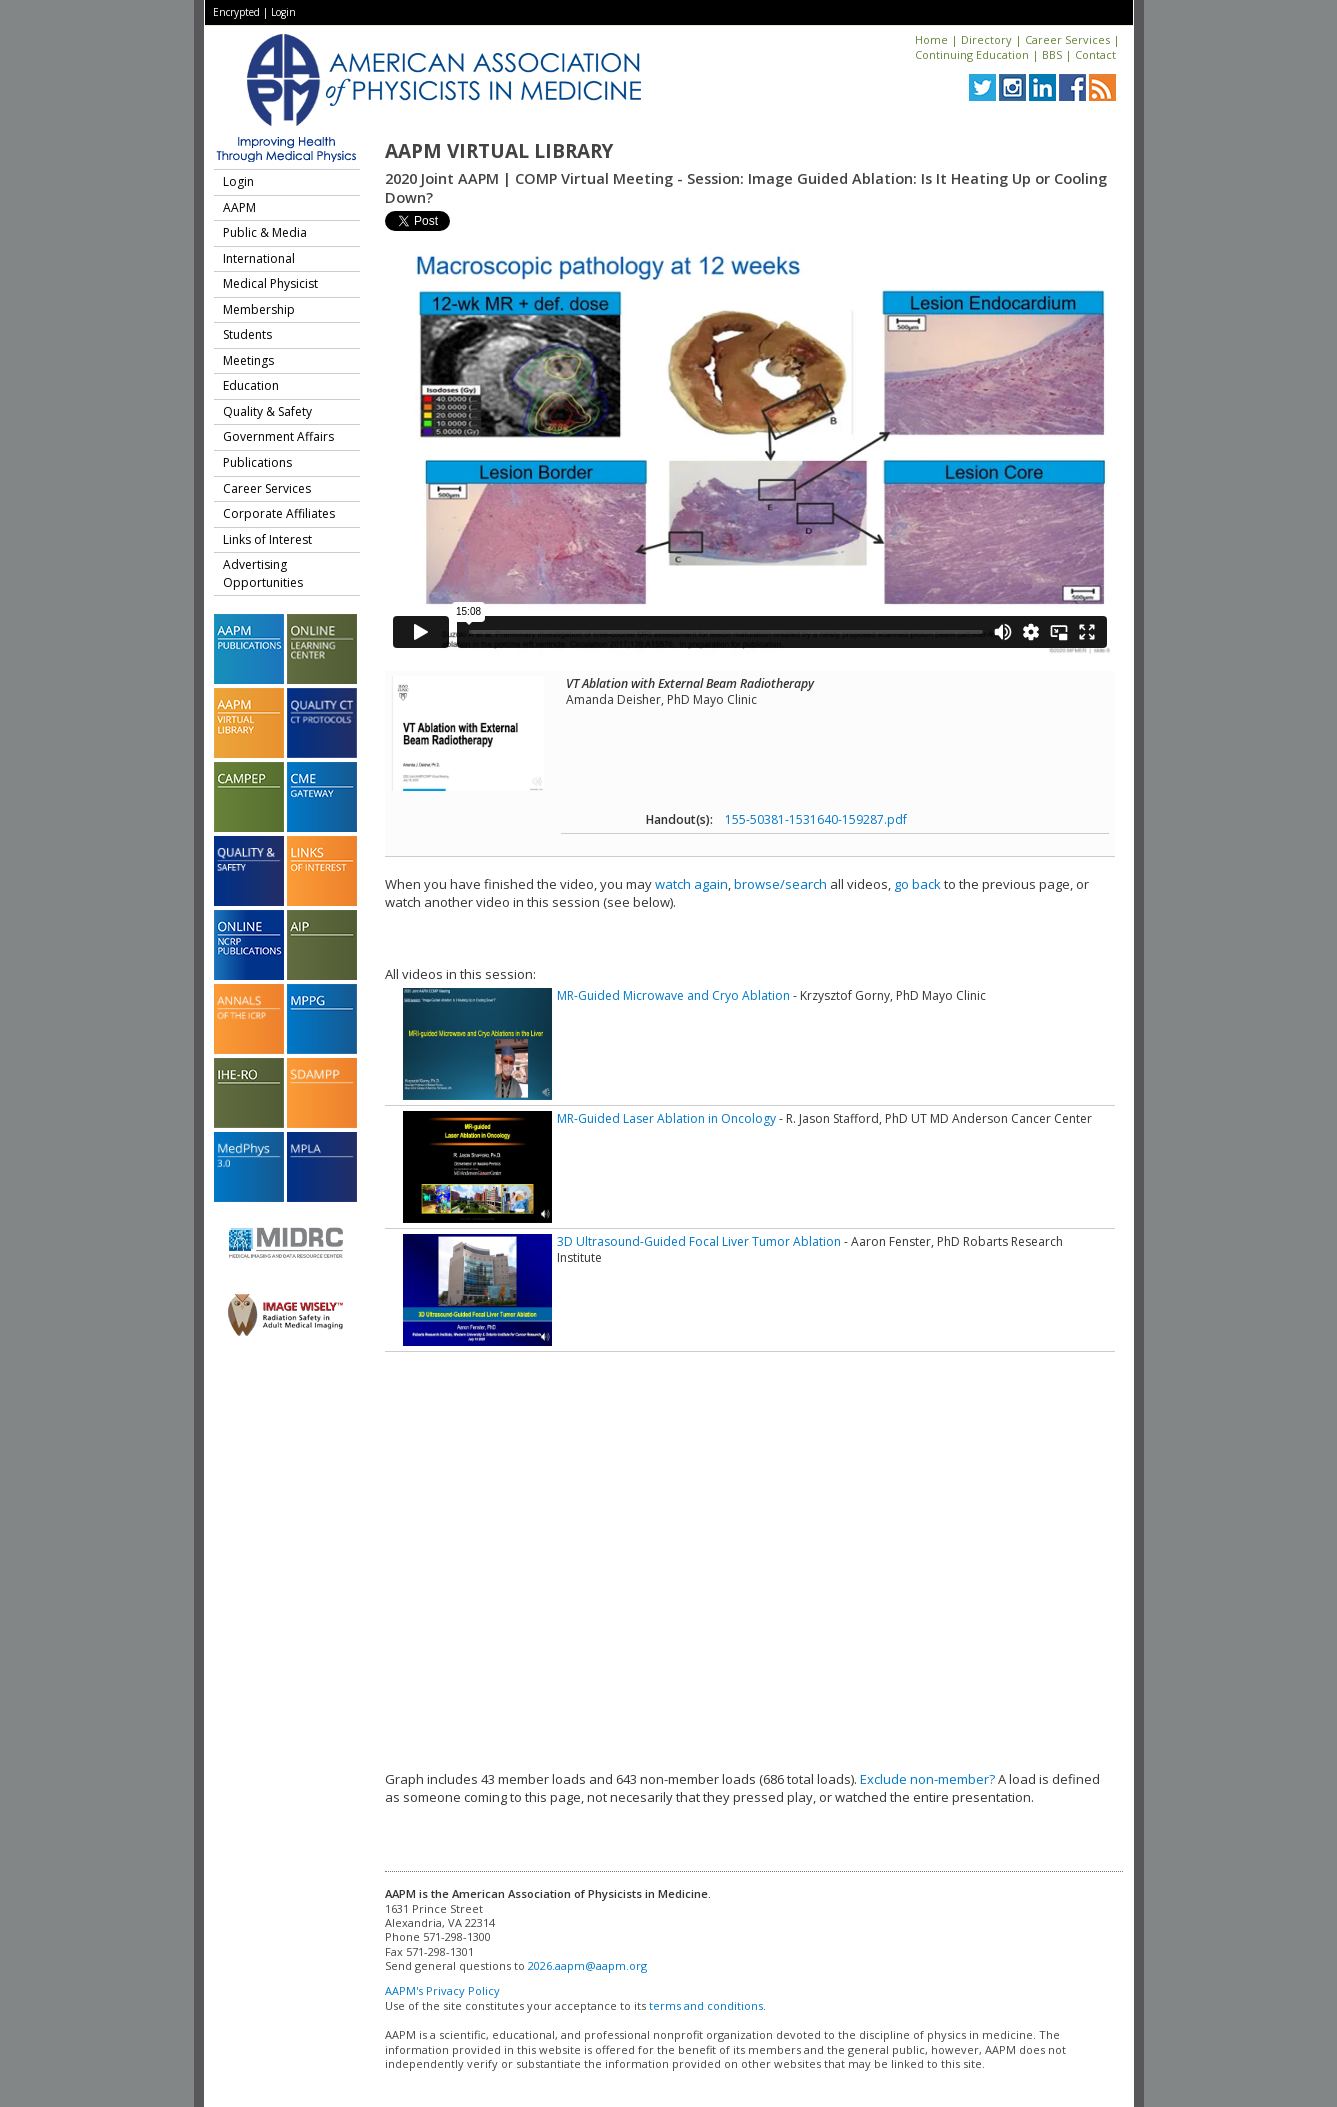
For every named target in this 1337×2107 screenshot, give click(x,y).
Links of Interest (267, 539)
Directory (986, 39)
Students (247, 334)
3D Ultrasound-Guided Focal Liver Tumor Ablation (699, 1241)
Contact (1095, 54)
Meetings (248, 360)
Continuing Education (972, 54)
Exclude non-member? (927, 1779)
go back (917, 884)
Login (283, 12)
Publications (257, 462)
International (259, 258)
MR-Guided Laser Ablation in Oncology (666, 1118)
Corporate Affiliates (279, 513)
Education (251, 385)
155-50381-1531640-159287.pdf (816, 819)
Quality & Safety (267, 411)
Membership (259, 309)
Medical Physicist (270, 283)
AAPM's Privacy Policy (442, 1990)
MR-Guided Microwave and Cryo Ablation (673, 995)
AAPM (239, 207)
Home (931, 39)
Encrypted (236, 12)
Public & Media (265, 232)
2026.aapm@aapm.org (587, 1965)
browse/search (780, 884)
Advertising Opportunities (263, 573)
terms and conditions (706, 2005)
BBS (1052, 54)
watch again (691, 884)
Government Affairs (278, 436)
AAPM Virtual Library (499, 151)
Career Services (1067, 39)
